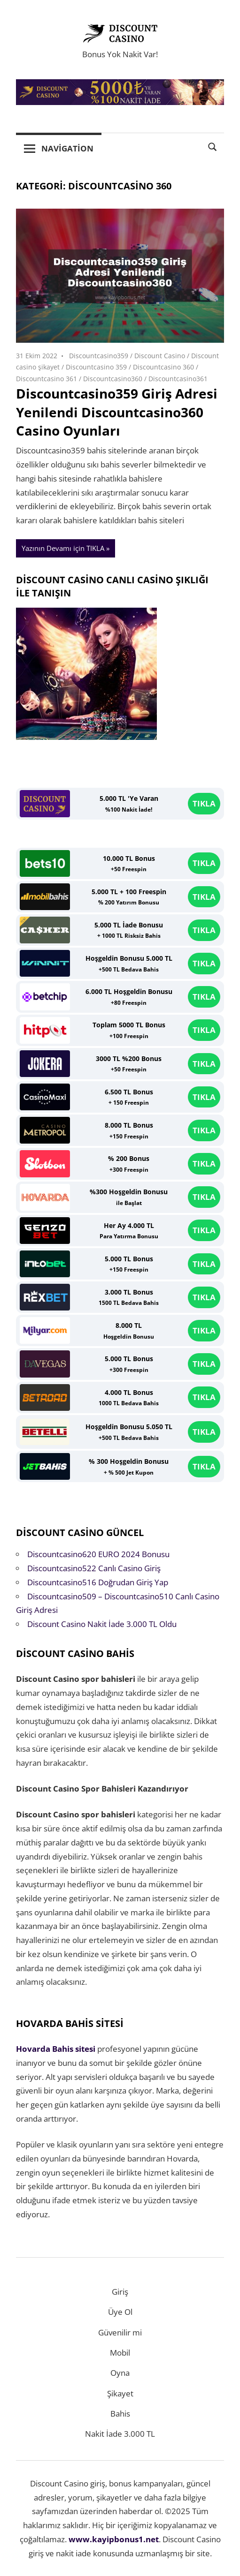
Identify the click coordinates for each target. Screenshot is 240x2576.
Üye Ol (120, 2311)
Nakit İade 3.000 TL (120, 2433)
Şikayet (120, 2393)
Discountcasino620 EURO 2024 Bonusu (98, 1554)
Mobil (120, 2352)
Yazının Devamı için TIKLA (63, 548)
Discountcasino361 (178, 378)
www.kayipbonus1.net (114, 2539)
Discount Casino (159, 355)
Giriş (120, 2291)
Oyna (120, 2372)
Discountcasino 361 (46, 378)
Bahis (120, 2413)
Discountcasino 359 (96, 366)
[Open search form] (212, 145)
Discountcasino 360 (163, 366)
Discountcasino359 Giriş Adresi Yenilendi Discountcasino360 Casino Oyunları (116, 411)
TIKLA (204, 803)
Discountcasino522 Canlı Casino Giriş (95, 1568)
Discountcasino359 (98, 355)
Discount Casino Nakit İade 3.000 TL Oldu (102, 1624)
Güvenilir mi (120, 2332)
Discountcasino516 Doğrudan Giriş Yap (97, 1582)
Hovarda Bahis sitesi (55, 2048)
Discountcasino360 (112, 378)
